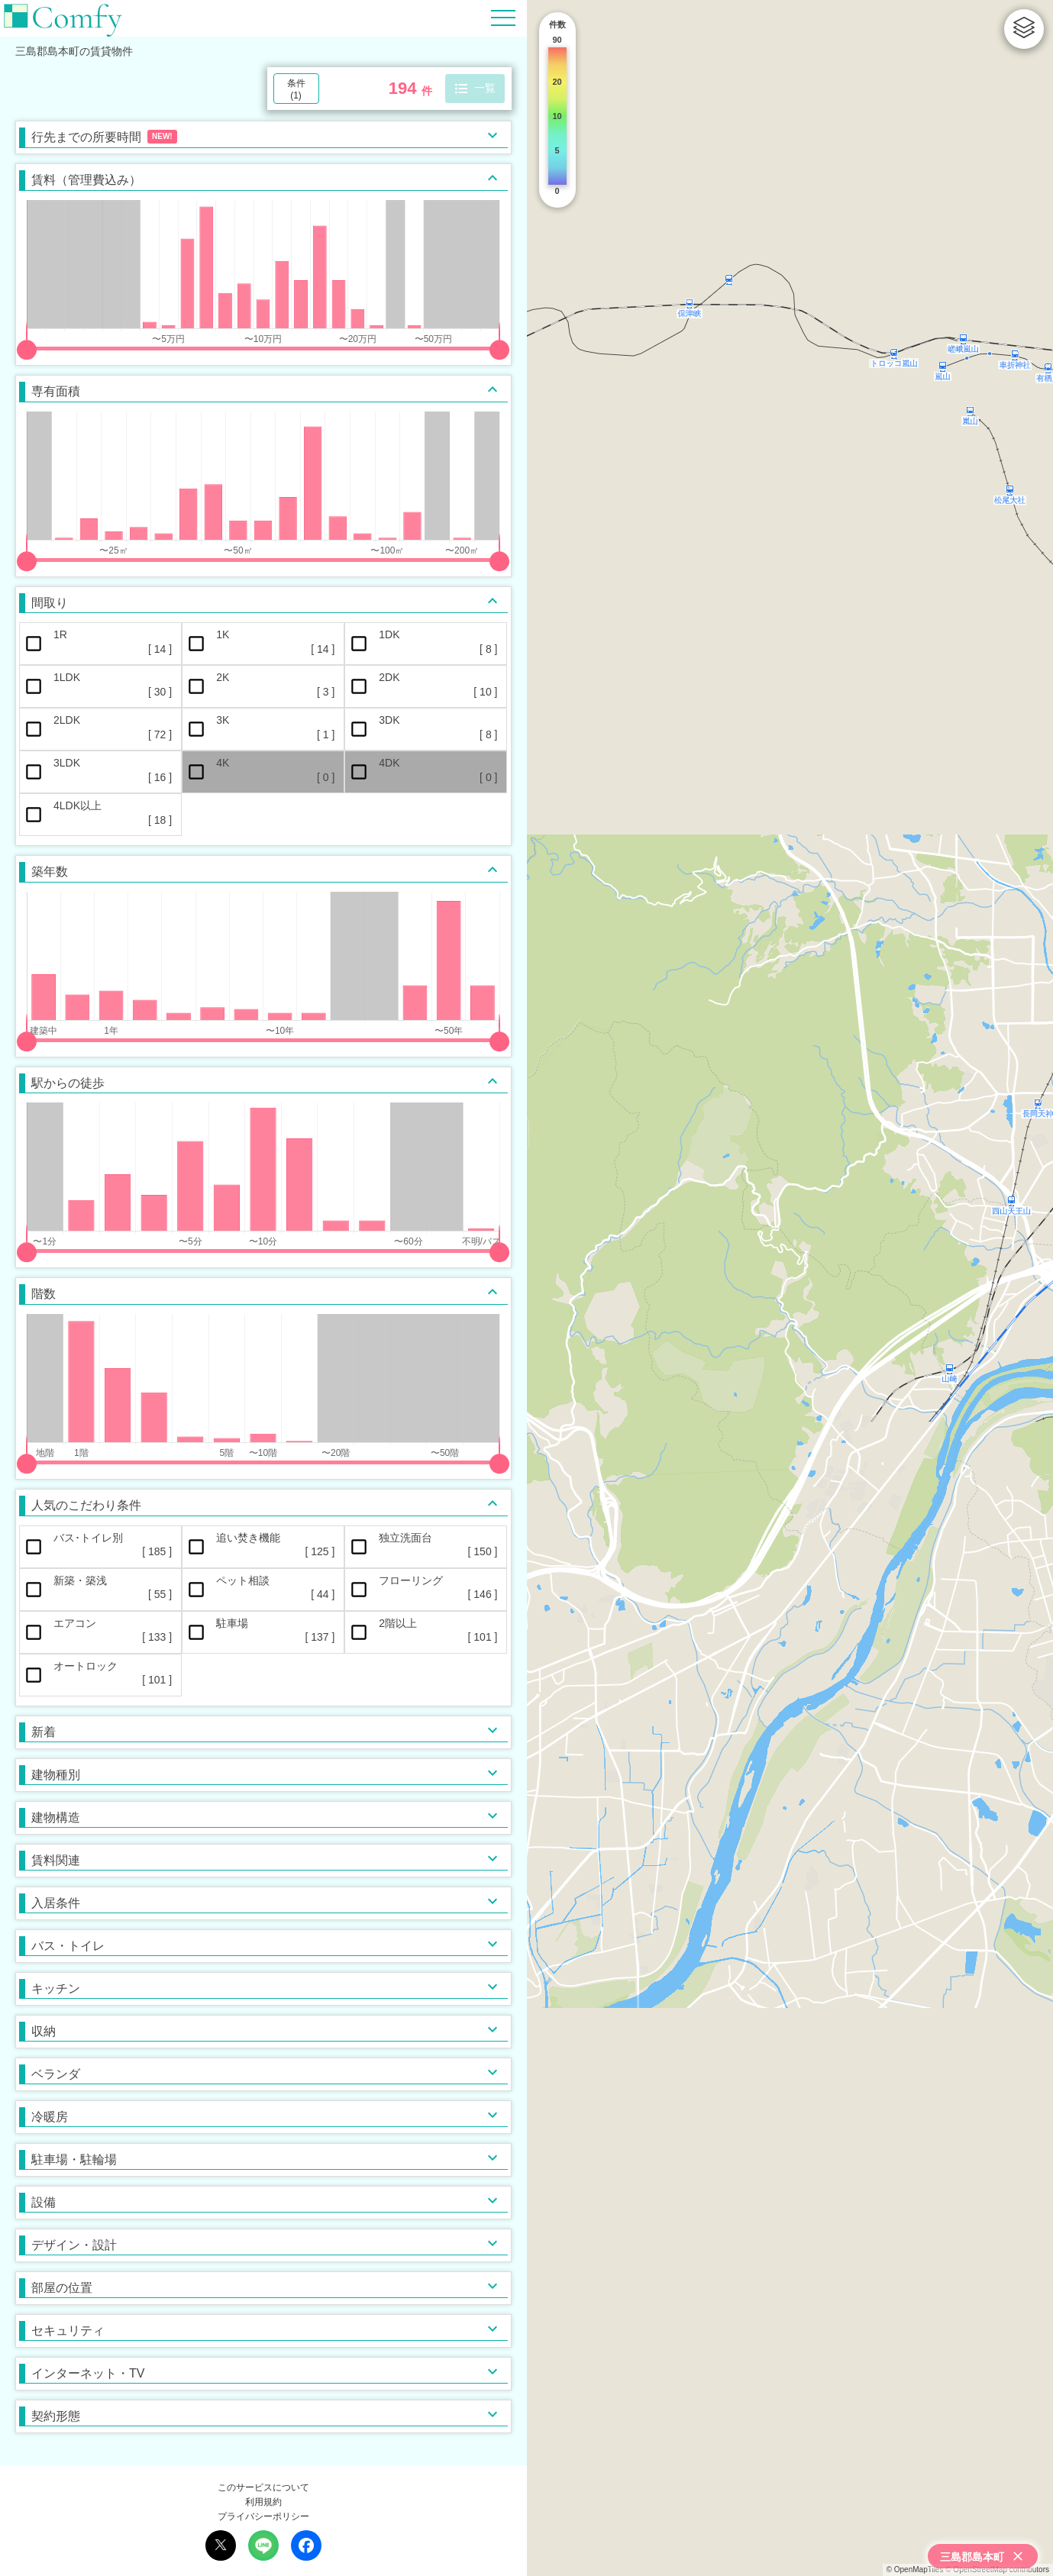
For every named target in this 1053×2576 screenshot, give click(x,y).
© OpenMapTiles (915, 2569)
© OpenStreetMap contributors (997, 2569)
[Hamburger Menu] (503, 17)
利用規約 (263, 2502)
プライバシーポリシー (263, 2516)
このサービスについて (263, 2487)
